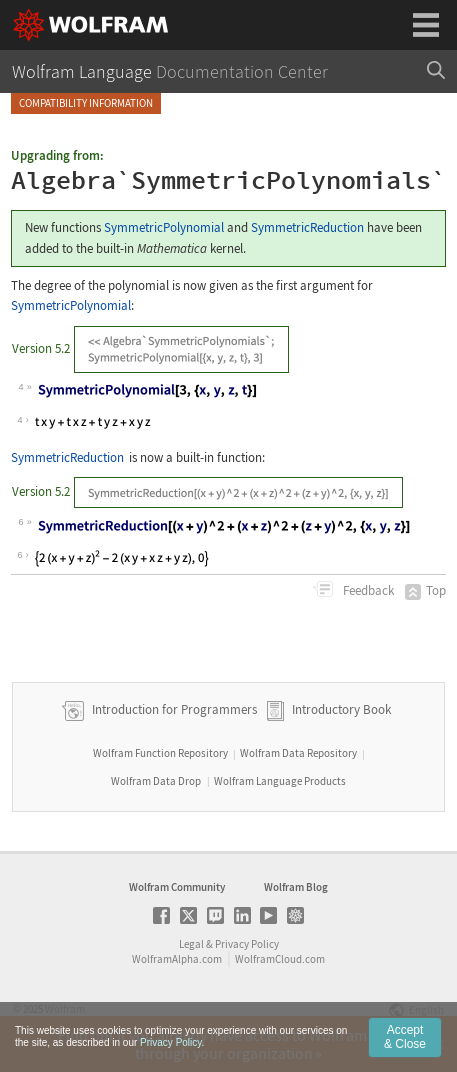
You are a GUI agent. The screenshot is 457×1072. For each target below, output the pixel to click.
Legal (191, 944)
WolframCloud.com (280, 959)
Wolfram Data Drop (156, 781)
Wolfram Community (177, 887)
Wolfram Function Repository (160, 753)
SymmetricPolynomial (164, 227)
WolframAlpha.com (177, 959)
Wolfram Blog (296, 887)
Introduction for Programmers (173, 709)
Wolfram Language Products (280, 781)
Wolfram (65, 1009)
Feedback (367, 590)
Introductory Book (341, 709)
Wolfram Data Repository (298, 753)
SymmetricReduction (307, 227)
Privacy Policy (247, 944)
